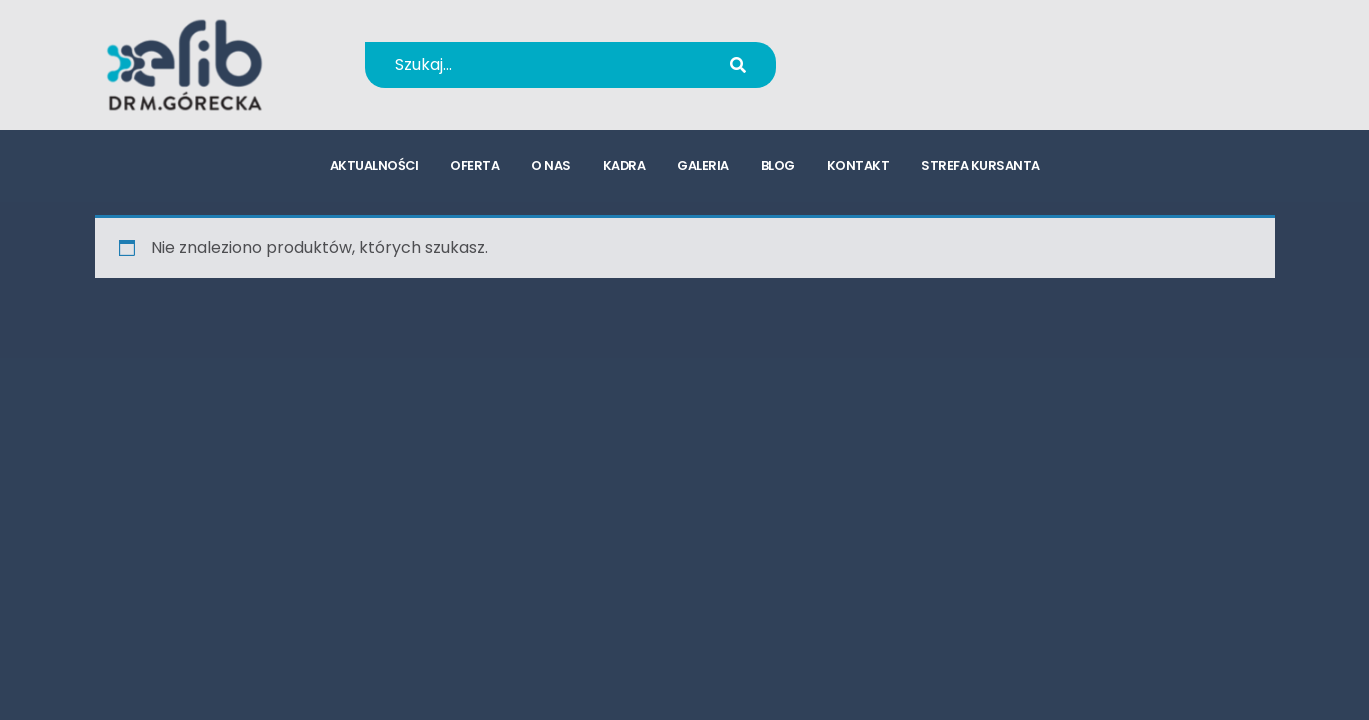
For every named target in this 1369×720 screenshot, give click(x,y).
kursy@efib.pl (914, 77)
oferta (474, 165)
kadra (624, 165)
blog (778, 165)
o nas (551, 165)
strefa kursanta (980, 165)
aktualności (374, 165)
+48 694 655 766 (927, 51)
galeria (703, 165)
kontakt (858, 165)
